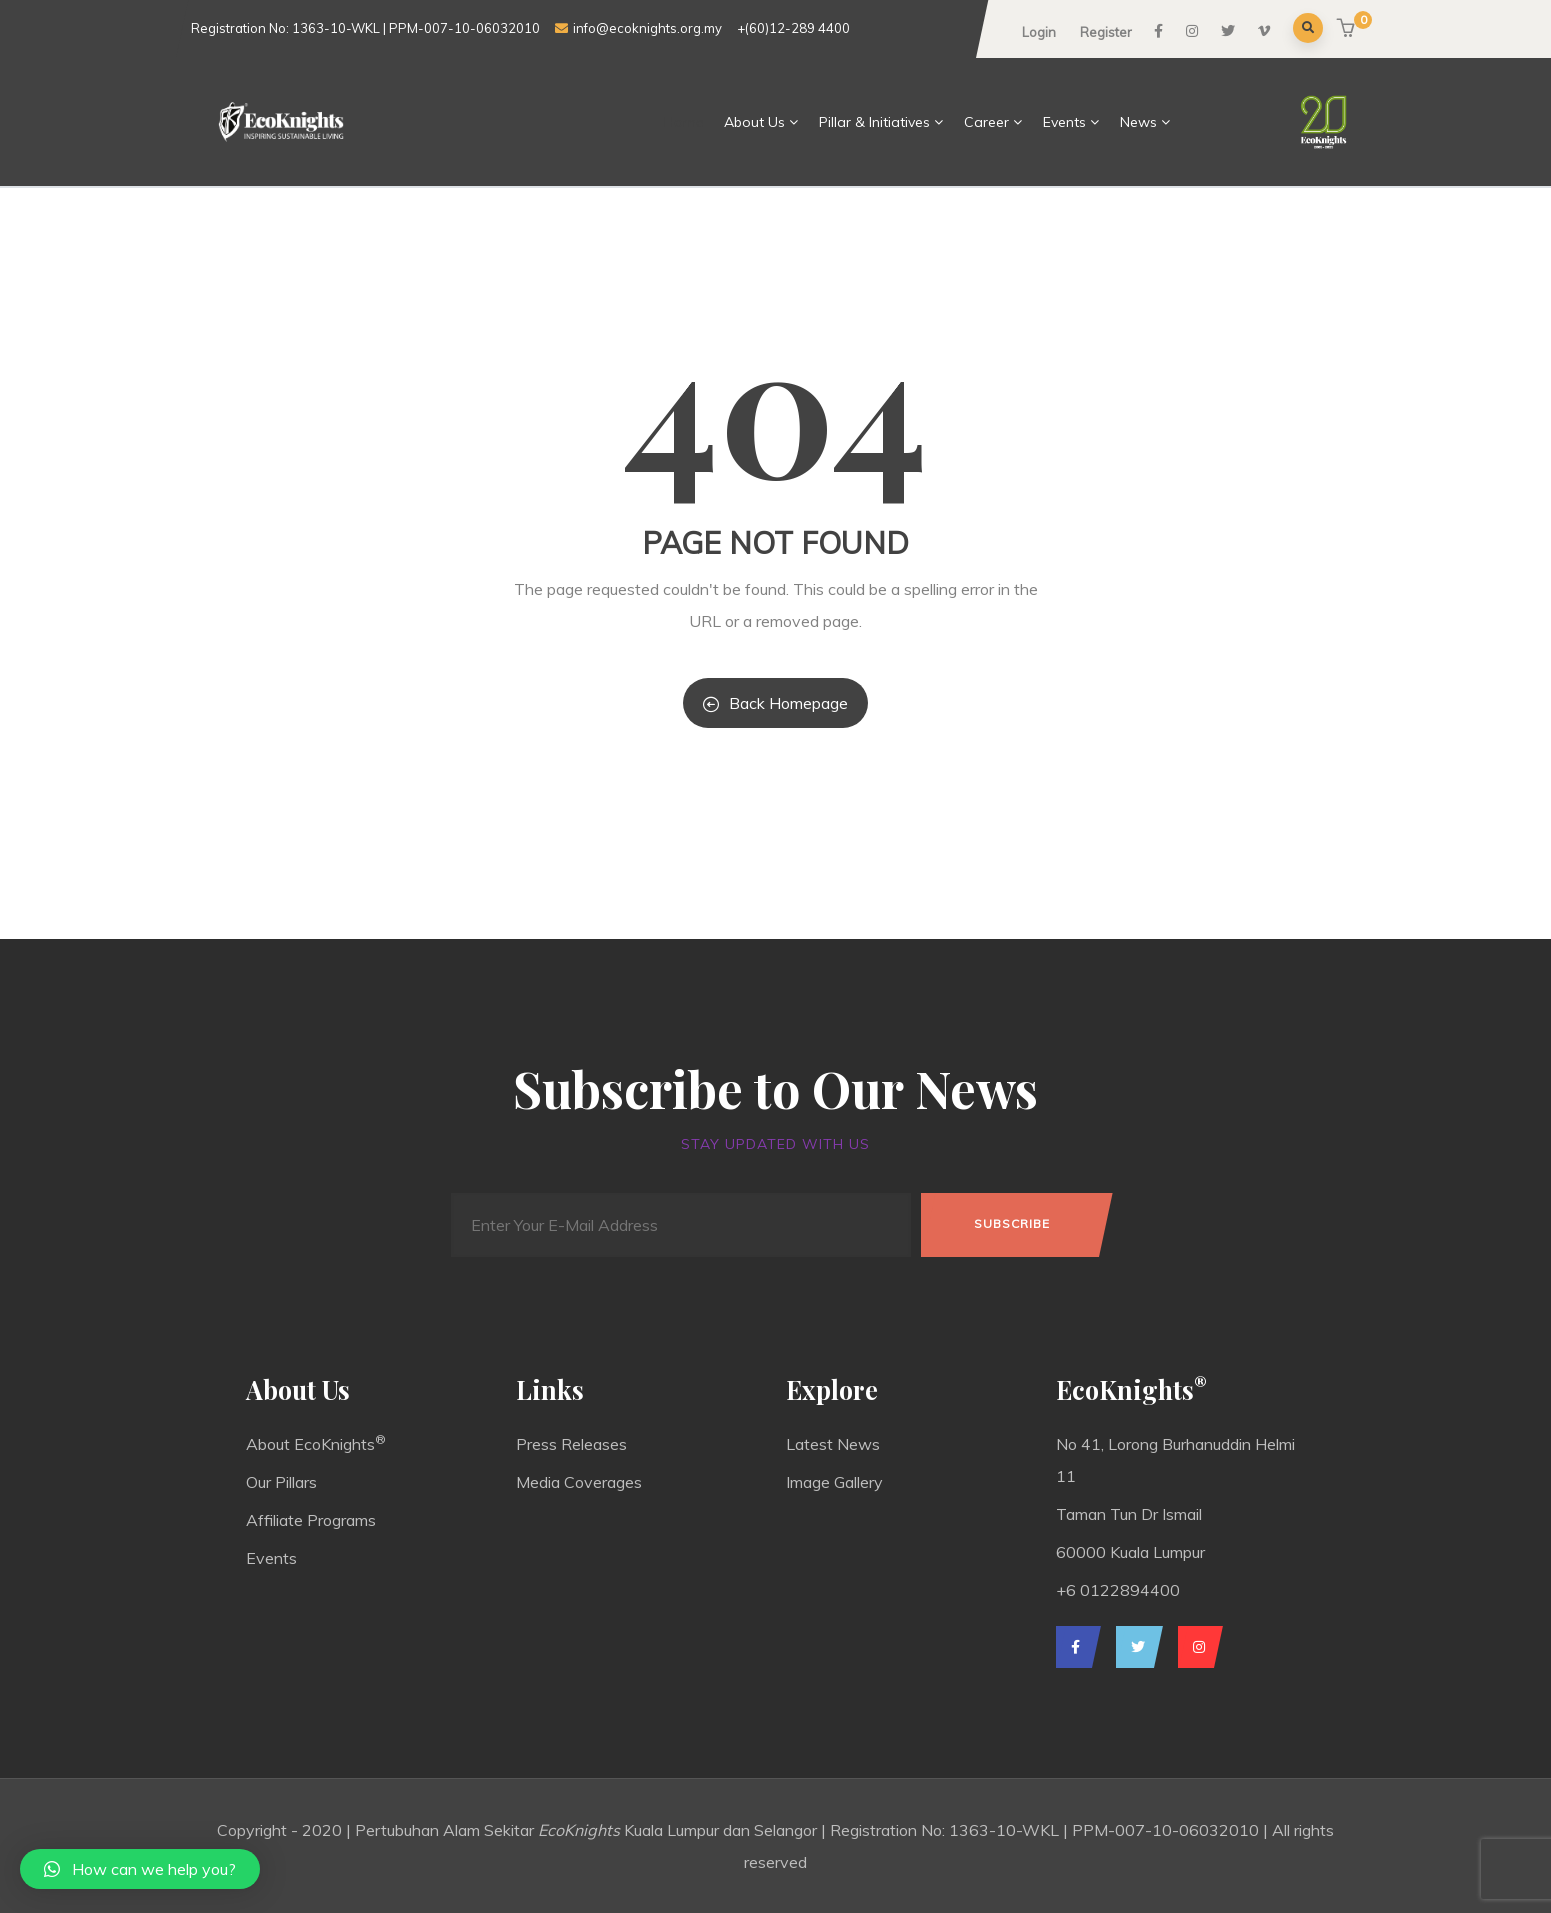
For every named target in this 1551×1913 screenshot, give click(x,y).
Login (1039, 32)
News (1145, 122)
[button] (1348, 29)
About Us (761, 122)
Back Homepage (775, 703)
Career (993, 122)
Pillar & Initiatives (881, 122)
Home (684, 122)
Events (1071, 122)
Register (1106, 32)
